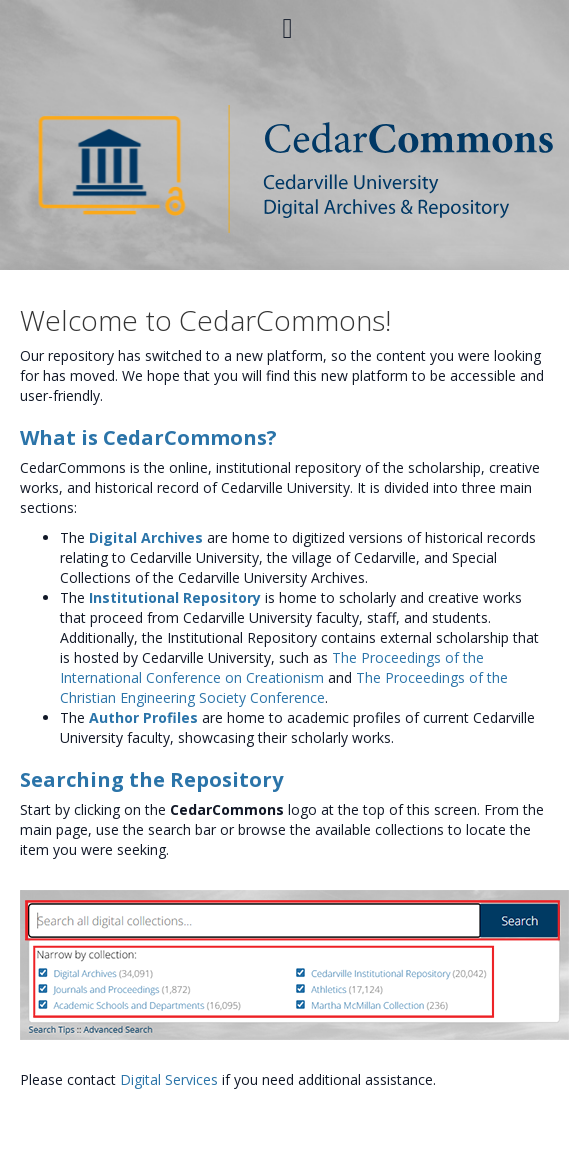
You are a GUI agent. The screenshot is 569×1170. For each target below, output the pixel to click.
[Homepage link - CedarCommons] (284, 167)
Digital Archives (146, 537)
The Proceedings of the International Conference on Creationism (272, 667)
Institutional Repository (175, 597)
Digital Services (169, 1079)
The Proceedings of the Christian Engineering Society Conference (284, 687)
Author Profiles (143, 717)
